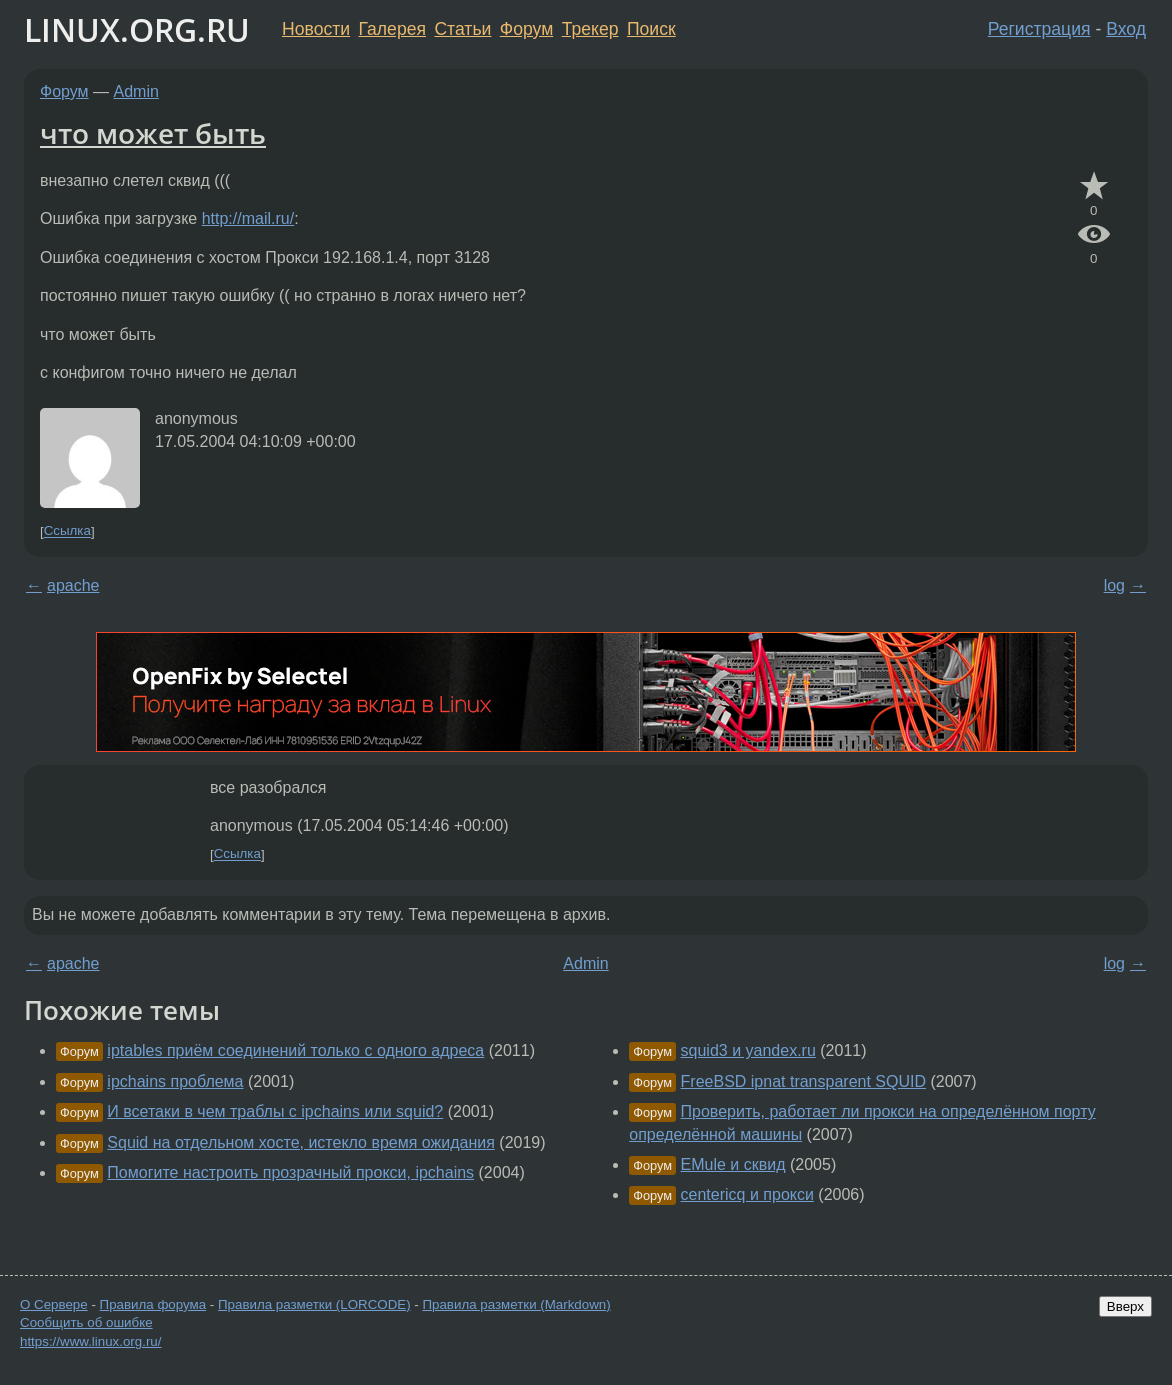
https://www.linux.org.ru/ (90, 1341)
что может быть (153, 133)
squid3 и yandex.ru (748, 1050)
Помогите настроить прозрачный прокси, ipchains (290, 1172)
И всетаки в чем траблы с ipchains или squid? (275, 1111)
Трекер (590, 29)
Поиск (651, 29)
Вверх (1125, 1306)
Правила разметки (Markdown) (516, 1304)
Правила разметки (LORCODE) (314, 1304)
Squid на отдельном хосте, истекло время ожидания (301, 1142)
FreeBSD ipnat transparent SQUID (803, 1081)
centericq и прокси (747, 1194)
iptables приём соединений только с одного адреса (295, 1050)
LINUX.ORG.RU (137, 29)
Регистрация (1039, 29)
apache (73, 585)
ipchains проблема (175, 1081)
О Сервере (54, 1304)
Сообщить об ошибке (86, 1322)
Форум (526, 29)
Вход (1126, 29)
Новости (316, 29)
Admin (136, 91)
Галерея (392, 29)
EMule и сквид (733, 1164)
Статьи (462, 29)
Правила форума (153, 1304)
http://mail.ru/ (248, 218)
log (1114, 585)
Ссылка (67, 531)
